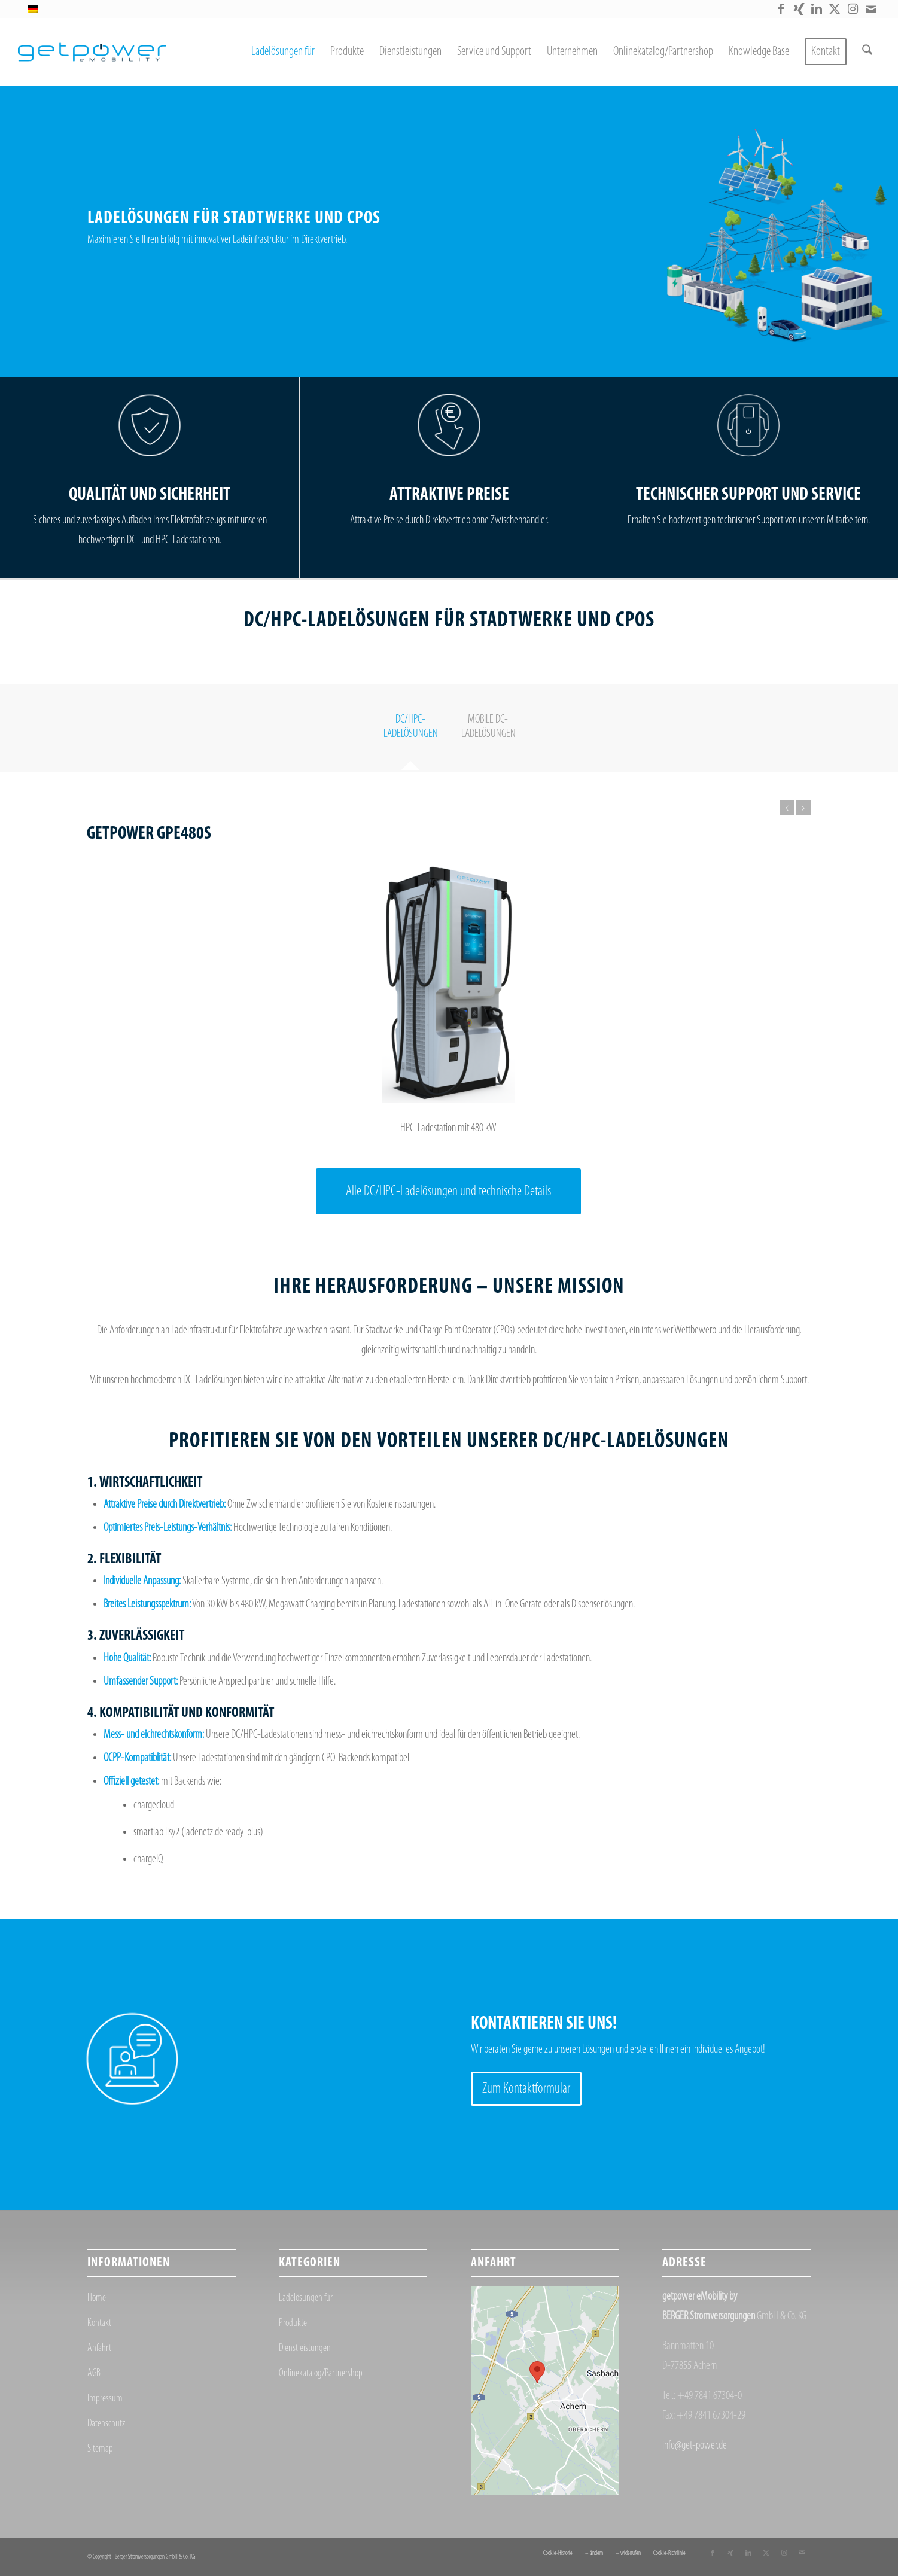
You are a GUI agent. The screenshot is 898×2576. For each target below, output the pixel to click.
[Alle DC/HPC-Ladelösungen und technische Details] (448, 1191)
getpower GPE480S (149, 834)
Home (96, 2298)
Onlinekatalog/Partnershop (321, 2373)
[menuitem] (282, 52)
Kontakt (99, 2323)
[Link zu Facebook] (781, 9)
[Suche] (867, 52)
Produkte (293, 2323)
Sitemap (100, 2449)
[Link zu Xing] (799, 9)
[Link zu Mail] (871, 9)
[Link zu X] (835, 9)
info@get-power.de (694, 2446)
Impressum (105, 2398)
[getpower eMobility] (92, 52)
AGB (94, 2373)
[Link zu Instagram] (853, 9)
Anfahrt (99, 2348)
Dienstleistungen (305, 2348)
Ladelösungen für (306, 2298)
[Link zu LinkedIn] (817, 9)
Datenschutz (106, 2423)
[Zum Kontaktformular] (526, 2089)
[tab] (410, 730)
